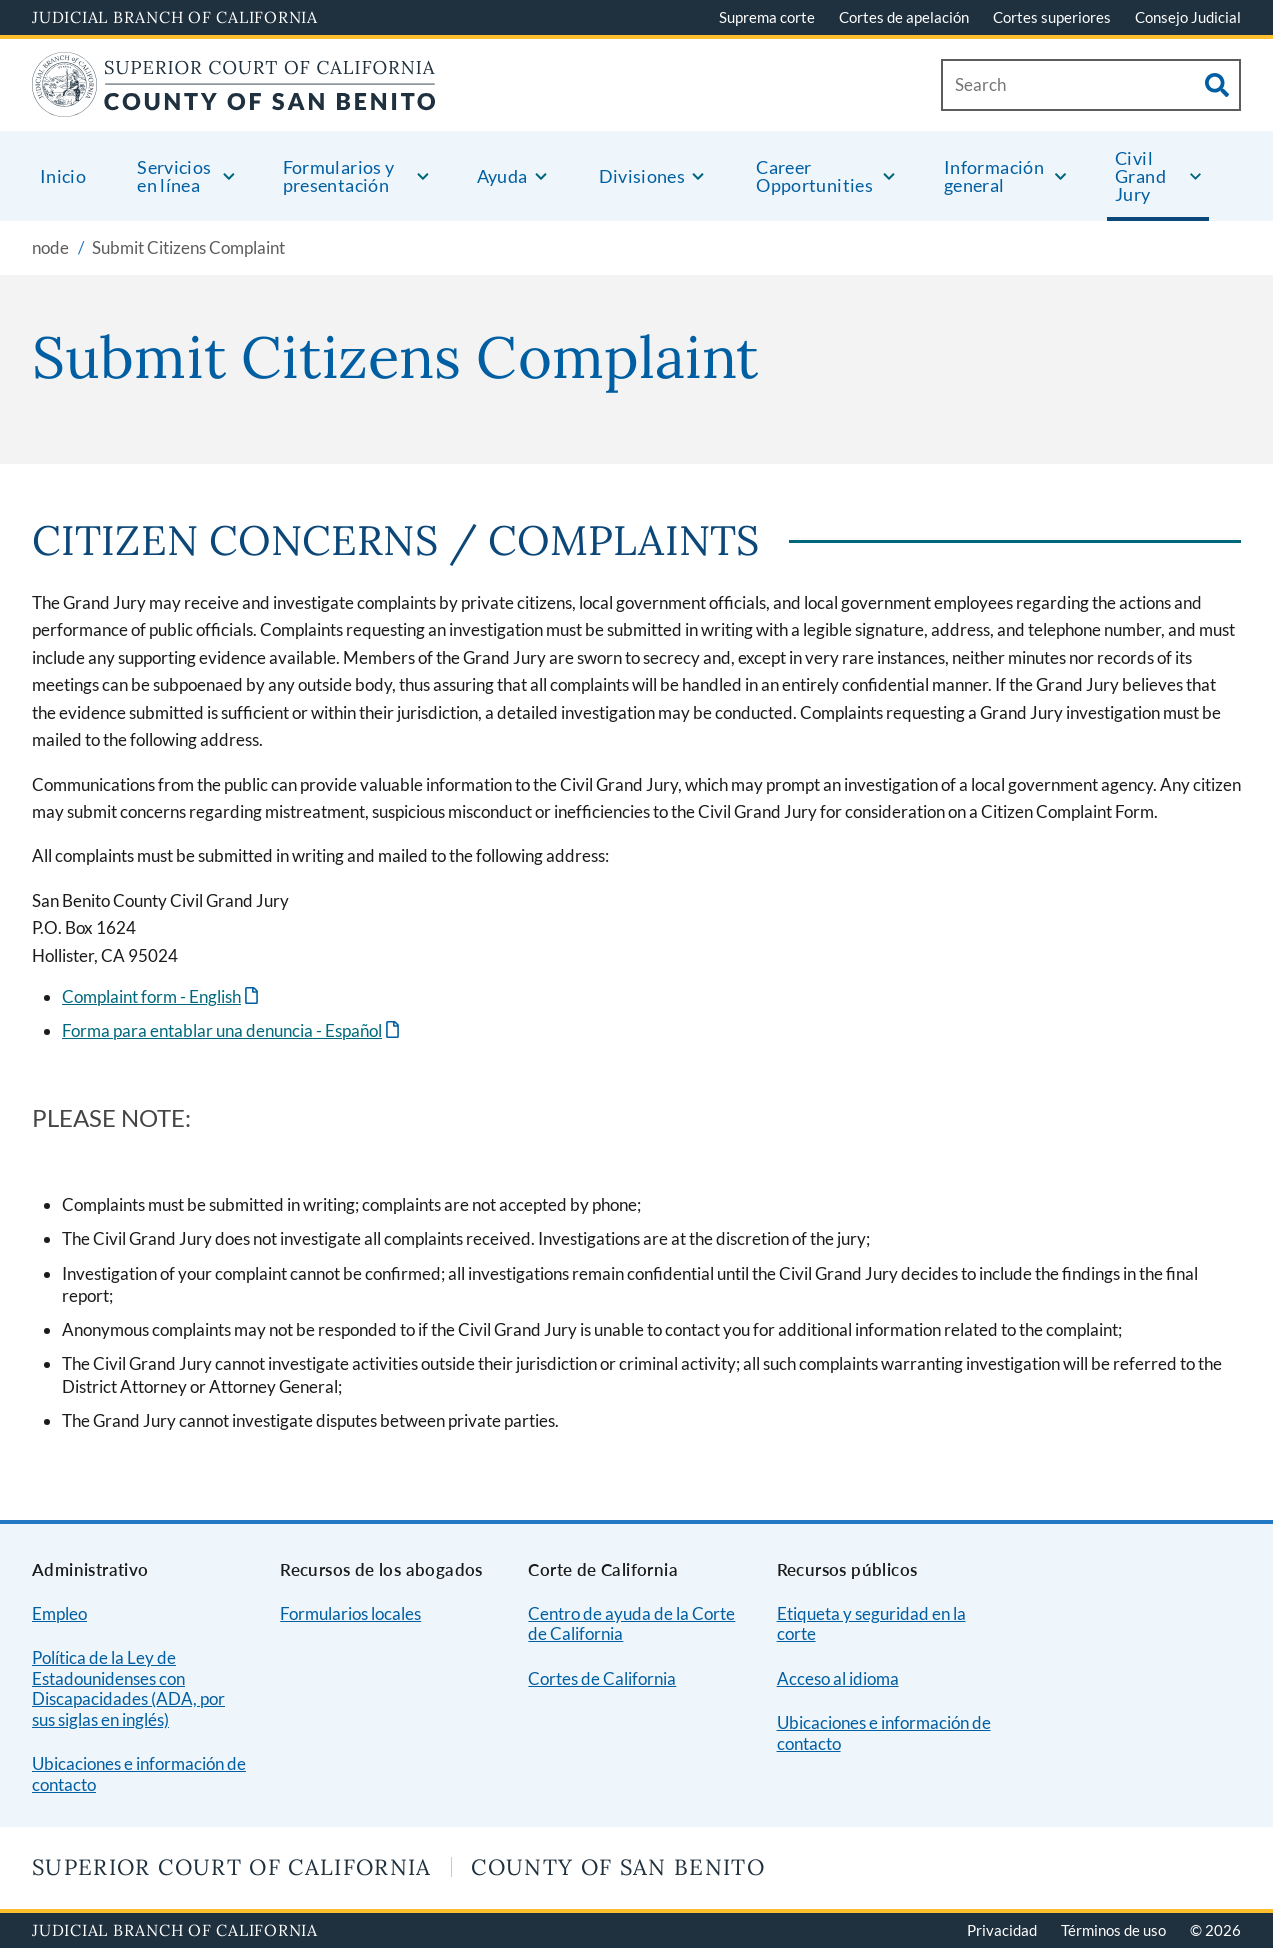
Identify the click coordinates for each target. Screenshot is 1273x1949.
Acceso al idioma (838, 1678)
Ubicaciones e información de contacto (139, 1774)
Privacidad (1002, 1930)
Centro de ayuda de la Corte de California (631, 1624)
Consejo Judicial (1188, 17)
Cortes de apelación (904, 17)
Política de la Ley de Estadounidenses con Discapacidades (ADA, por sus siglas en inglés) (128, 1688)
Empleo (59, 1613)
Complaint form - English (151, 996)
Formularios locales (350, 1613)
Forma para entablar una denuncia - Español (222, 1030)
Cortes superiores (1052, 17)
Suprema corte (767, 17)
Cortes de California (602, 1678)
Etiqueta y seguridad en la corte (871, 1624)
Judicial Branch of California (175, 17)
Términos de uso (1113, 1930)
